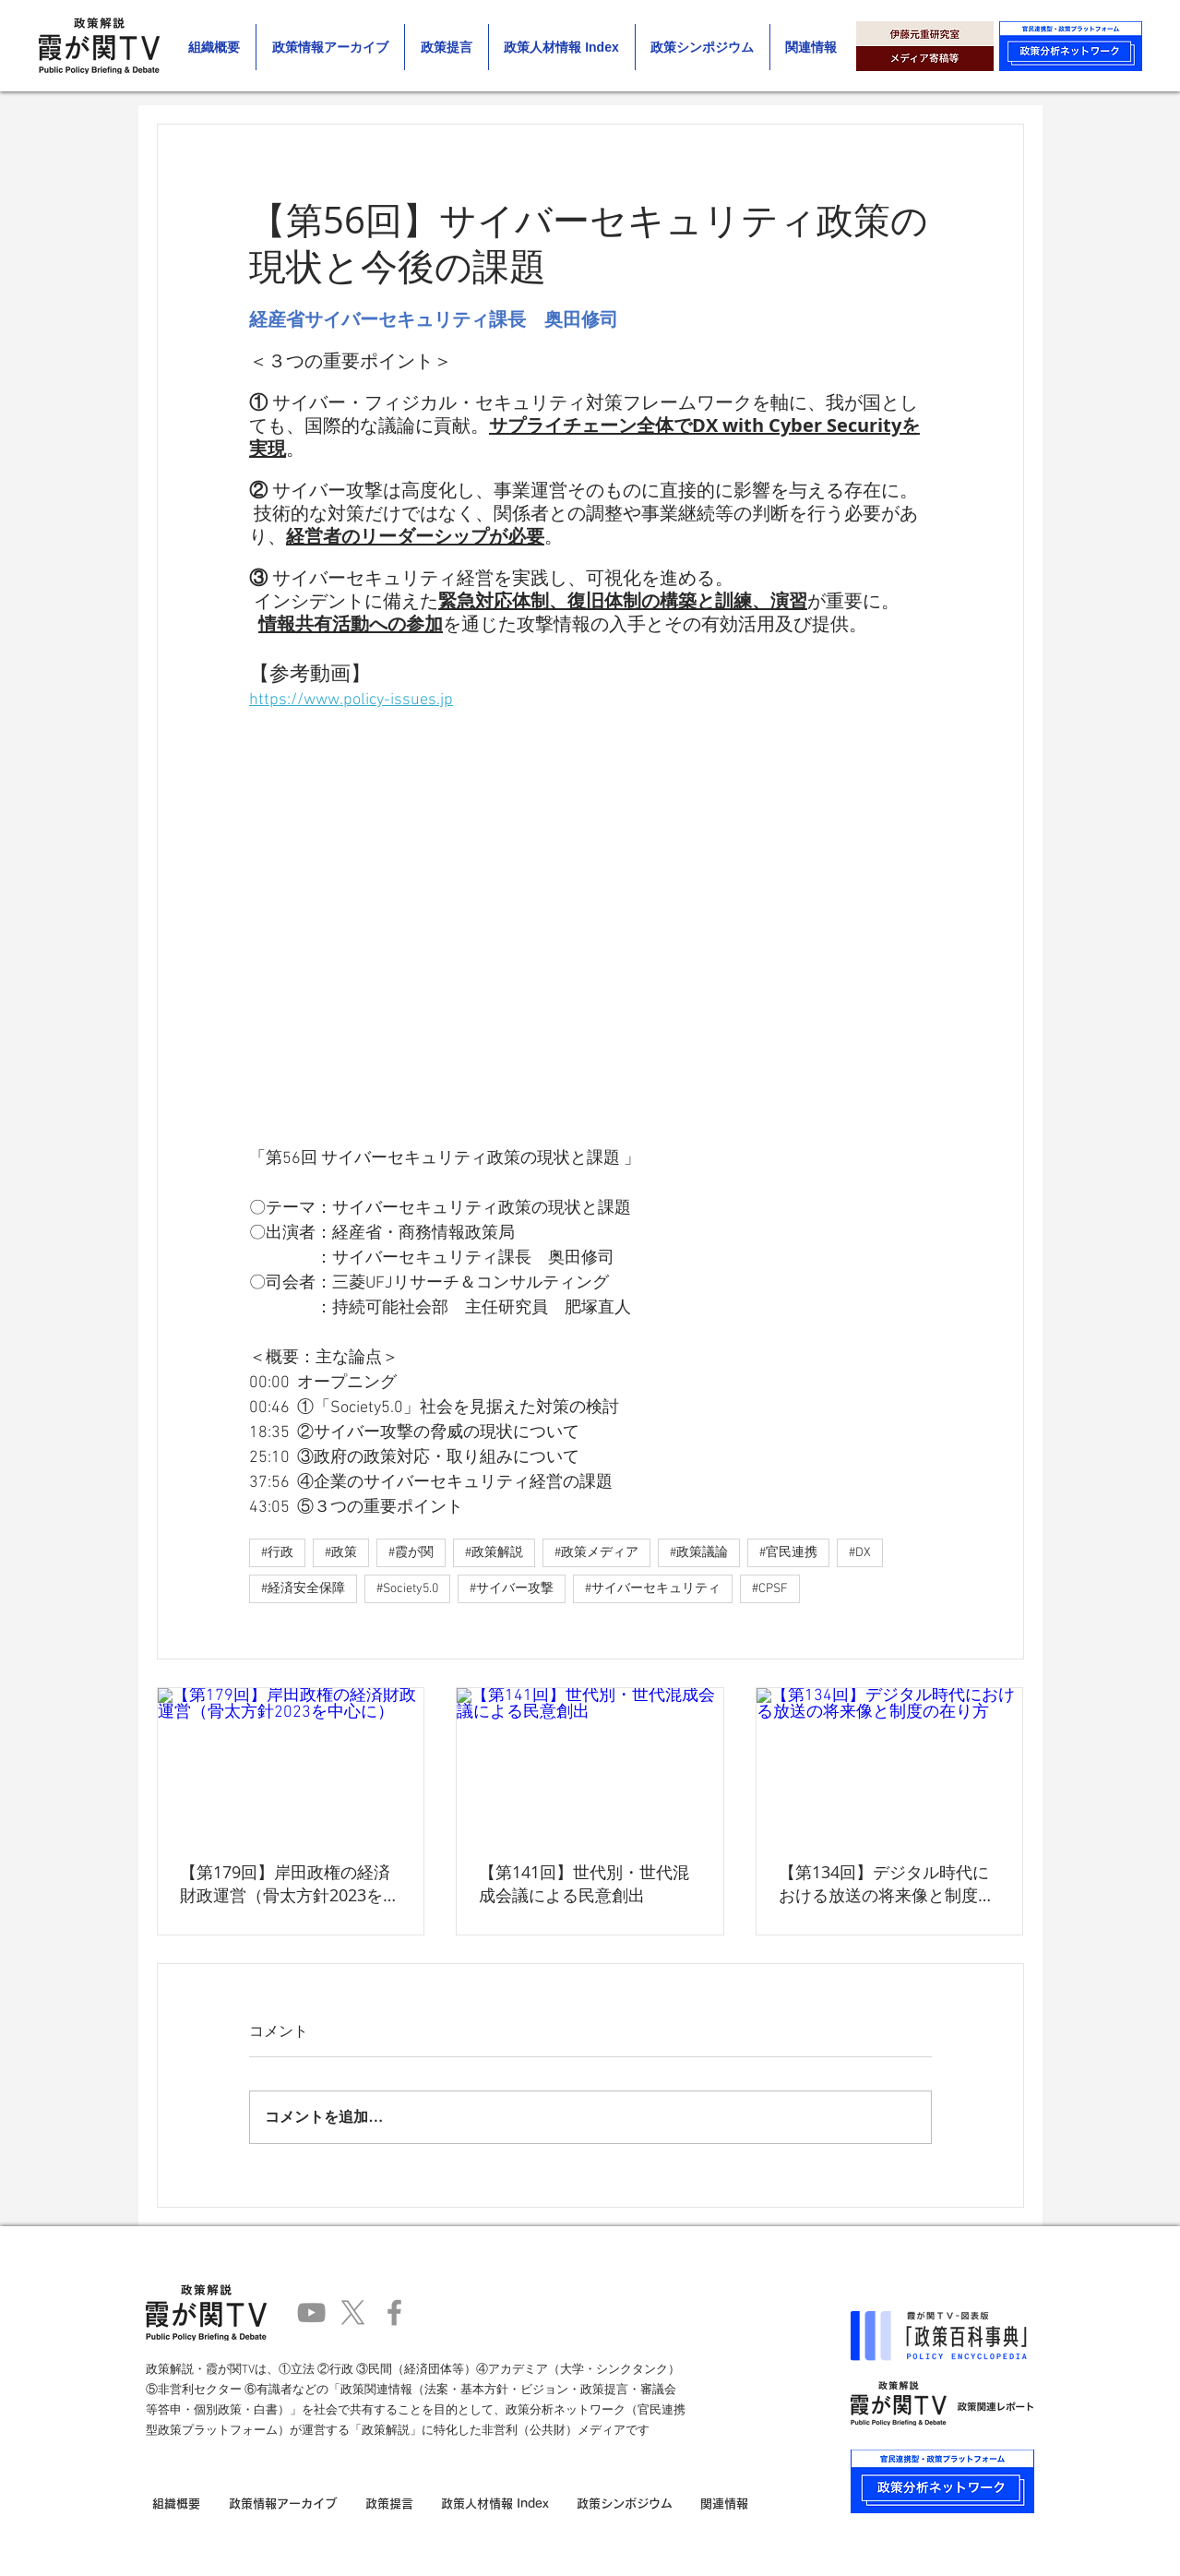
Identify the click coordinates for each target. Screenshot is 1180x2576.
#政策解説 (494, 1553)
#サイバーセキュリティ (653, 1589)
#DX (860, 1553)
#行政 (277, 1553)
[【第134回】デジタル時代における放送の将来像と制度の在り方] (890, 1763)
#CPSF (770, 1589)
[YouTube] (311, 2312)
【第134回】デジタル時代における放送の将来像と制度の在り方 (887, 1884)
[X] (353, 2312)
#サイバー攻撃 (512, 1589)
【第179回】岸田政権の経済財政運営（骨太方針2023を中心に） (289, 1884)
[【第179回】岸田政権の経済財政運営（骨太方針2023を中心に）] (291, 1763)
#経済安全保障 (303, 1589)
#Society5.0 (407, 1589)
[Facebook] (394, 2312)
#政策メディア (596, 1553)
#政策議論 (699, 1553)
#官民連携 (788, 1553)
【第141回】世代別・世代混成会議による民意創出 (584, 1883)
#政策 (341, 1553)
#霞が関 (411, 1553)
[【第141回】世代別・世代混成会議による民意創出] (590, 1763)
